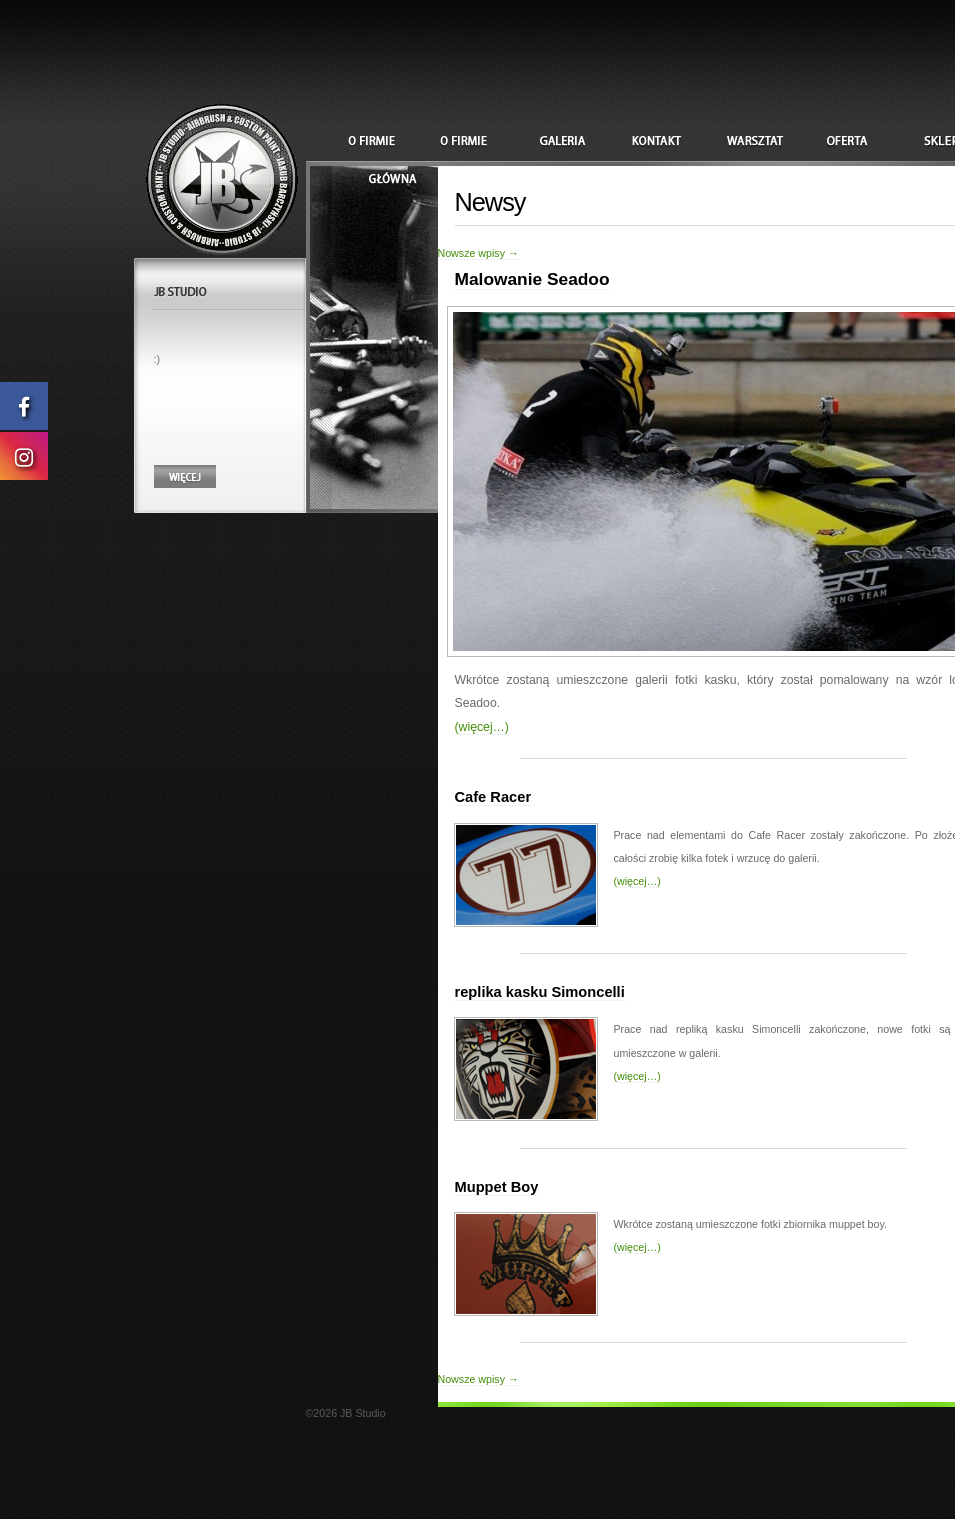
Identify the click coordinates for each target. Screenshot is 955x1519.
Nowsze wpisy (478, 253)
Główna (391, 180)
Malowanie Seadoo (532, 279)
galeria (575, 142)
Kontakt (667, 142)
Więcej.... (185, 476)
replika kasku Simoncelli (540, 992)
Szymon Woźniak (391, 142)
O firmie (483, 142)
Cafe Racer (493, 797)
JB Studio (220, 178)
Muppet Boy (497, 1187)
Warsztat (759, 142)
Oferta (851, 142)
